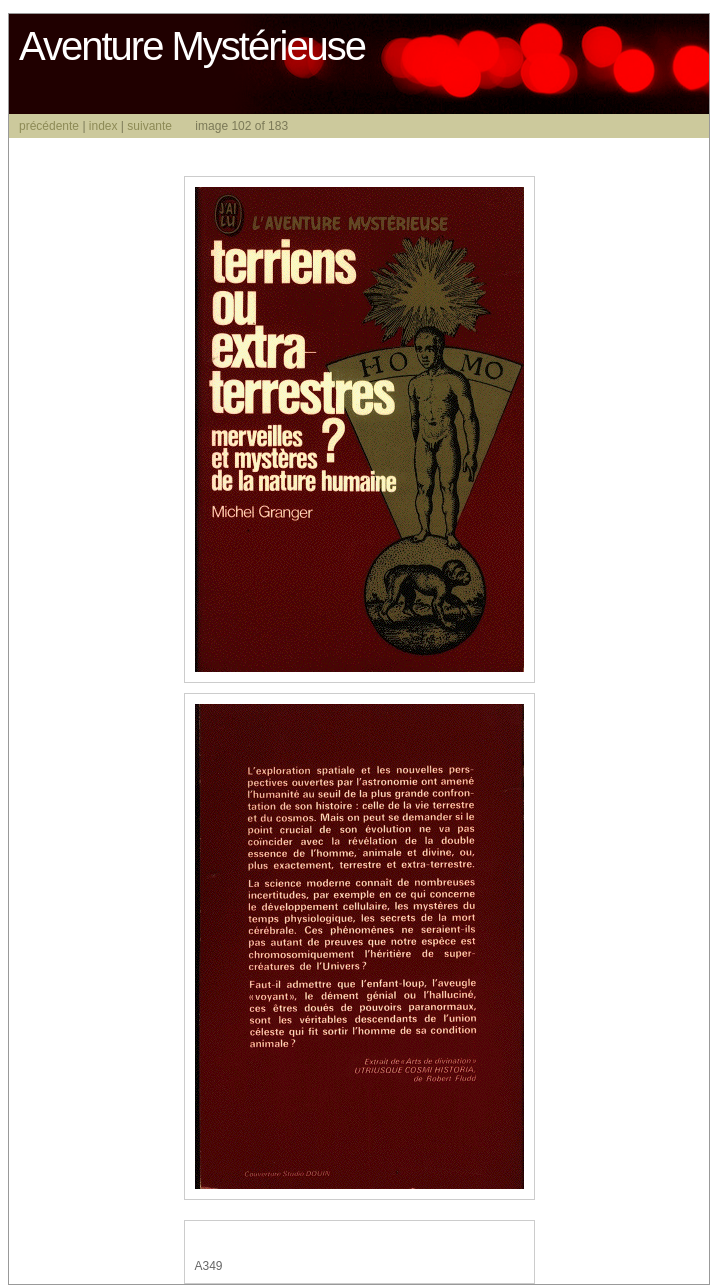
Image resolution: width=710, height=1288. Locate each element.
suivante (149, 126)
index (103, 126)
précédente (49, 126)
